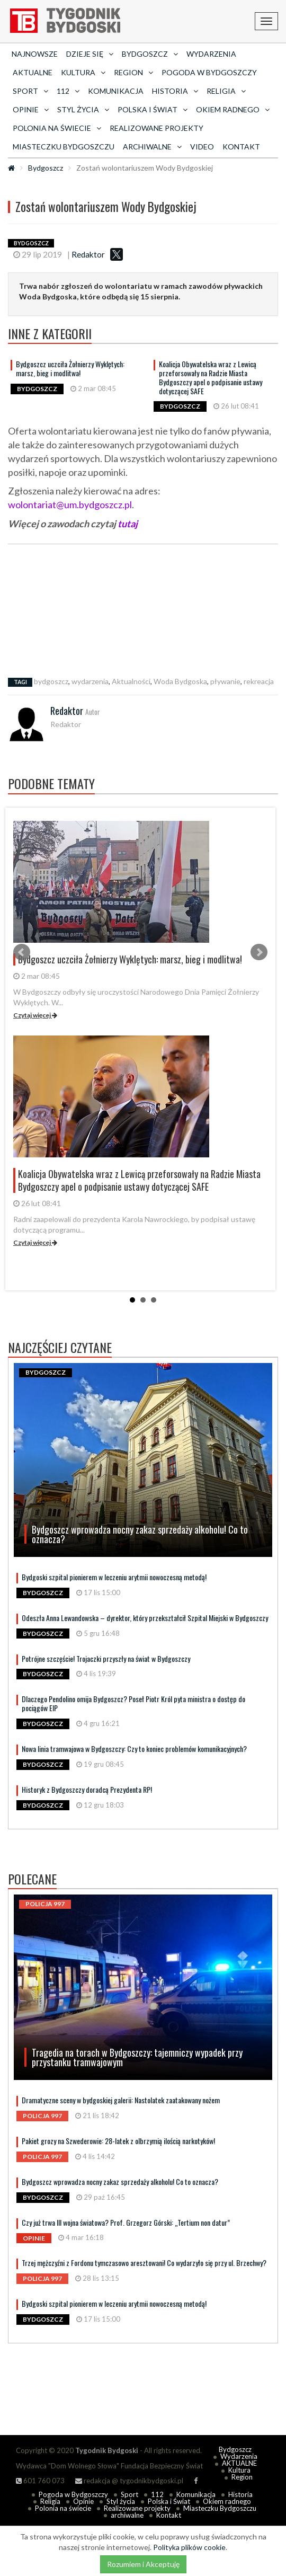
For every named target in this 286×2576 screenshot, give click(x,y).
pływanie (225, 681)
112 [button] (68, 90)
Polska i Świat (169, 2501)
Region (242, 2477)
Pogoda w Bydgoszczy (209, 72)
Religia (50, 2501)
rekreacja (259, 681)
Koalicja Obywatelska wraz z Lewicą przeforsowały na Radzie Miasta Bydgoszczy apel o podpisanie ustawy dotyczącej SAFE (210, 377)
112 (157, 2494)
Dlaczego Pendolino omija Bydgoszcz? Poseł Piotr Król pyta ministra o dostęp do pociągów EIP (133, 1703)
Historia (240, 2494)
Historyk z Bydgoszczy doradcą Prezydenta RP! (87, 1789)
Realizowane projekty (156, 127)
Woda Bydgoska (180, 681)
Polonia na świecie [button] (57, 127)
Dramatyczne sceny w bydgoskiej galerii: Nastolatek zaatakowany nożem (121, 2099)
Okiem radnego (227, 2501)
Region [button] (133, 72)
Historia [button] (175, 90)
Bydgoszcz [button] (150, 53)
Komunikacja (116, 90)
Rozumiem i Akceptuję (143, 2564)
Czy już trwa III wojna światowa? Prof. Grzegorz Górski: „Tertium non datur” (126, 2222)
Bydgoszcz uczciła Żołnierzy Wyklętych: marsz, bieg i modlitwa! (70, 368)
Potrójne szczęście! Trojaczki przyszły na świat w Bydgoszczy (106, 1658)
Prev (21, 952)
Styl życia (120, 2501)
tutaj (127, 523)
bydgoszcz (51, 681)
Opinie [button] (31, 109)
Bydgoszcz (45, 167)
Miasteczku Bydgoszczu (63, 146)
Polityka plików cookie (189, 2547)
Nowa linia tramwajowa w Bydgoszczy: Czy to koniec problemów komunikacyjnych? (134, 1748)
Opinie (83, 2501)
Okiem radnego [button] (233, 109)
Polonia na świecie (63, 2508)
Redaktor (88, 254)
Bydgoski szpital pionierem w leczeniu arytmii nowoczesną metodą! (114, 1576)
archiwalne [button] (152, 146)
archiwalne (127, 2515)
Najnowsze (35, 53)
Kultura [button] (83, 72)
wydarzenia (90, 681)
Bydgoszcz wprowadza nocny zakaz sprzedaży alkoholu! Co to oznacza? (120, 2181)
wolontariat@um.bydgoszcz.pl (70, 504)
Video (202, 146)
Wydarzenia (211, 53)
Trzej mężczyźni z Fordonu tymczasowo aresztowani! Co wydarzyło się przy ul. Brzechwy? (144, 2262)
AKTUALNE (32, 72)
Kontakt (241, 146)
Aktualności (131, 681)
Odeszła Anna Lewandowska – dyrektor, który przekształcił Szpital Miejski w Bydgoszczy (145, 1617)
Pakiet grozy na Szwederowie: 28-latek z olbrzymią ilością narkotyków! (118, 2140)
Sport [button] (30, 90)
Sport (129, 2494)
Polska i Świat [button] (152, 109)
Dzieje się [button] (89, 53)
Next (259, 952)
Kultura (239, 2470)
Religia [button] (226, 90)
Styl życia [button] (83, 109)
